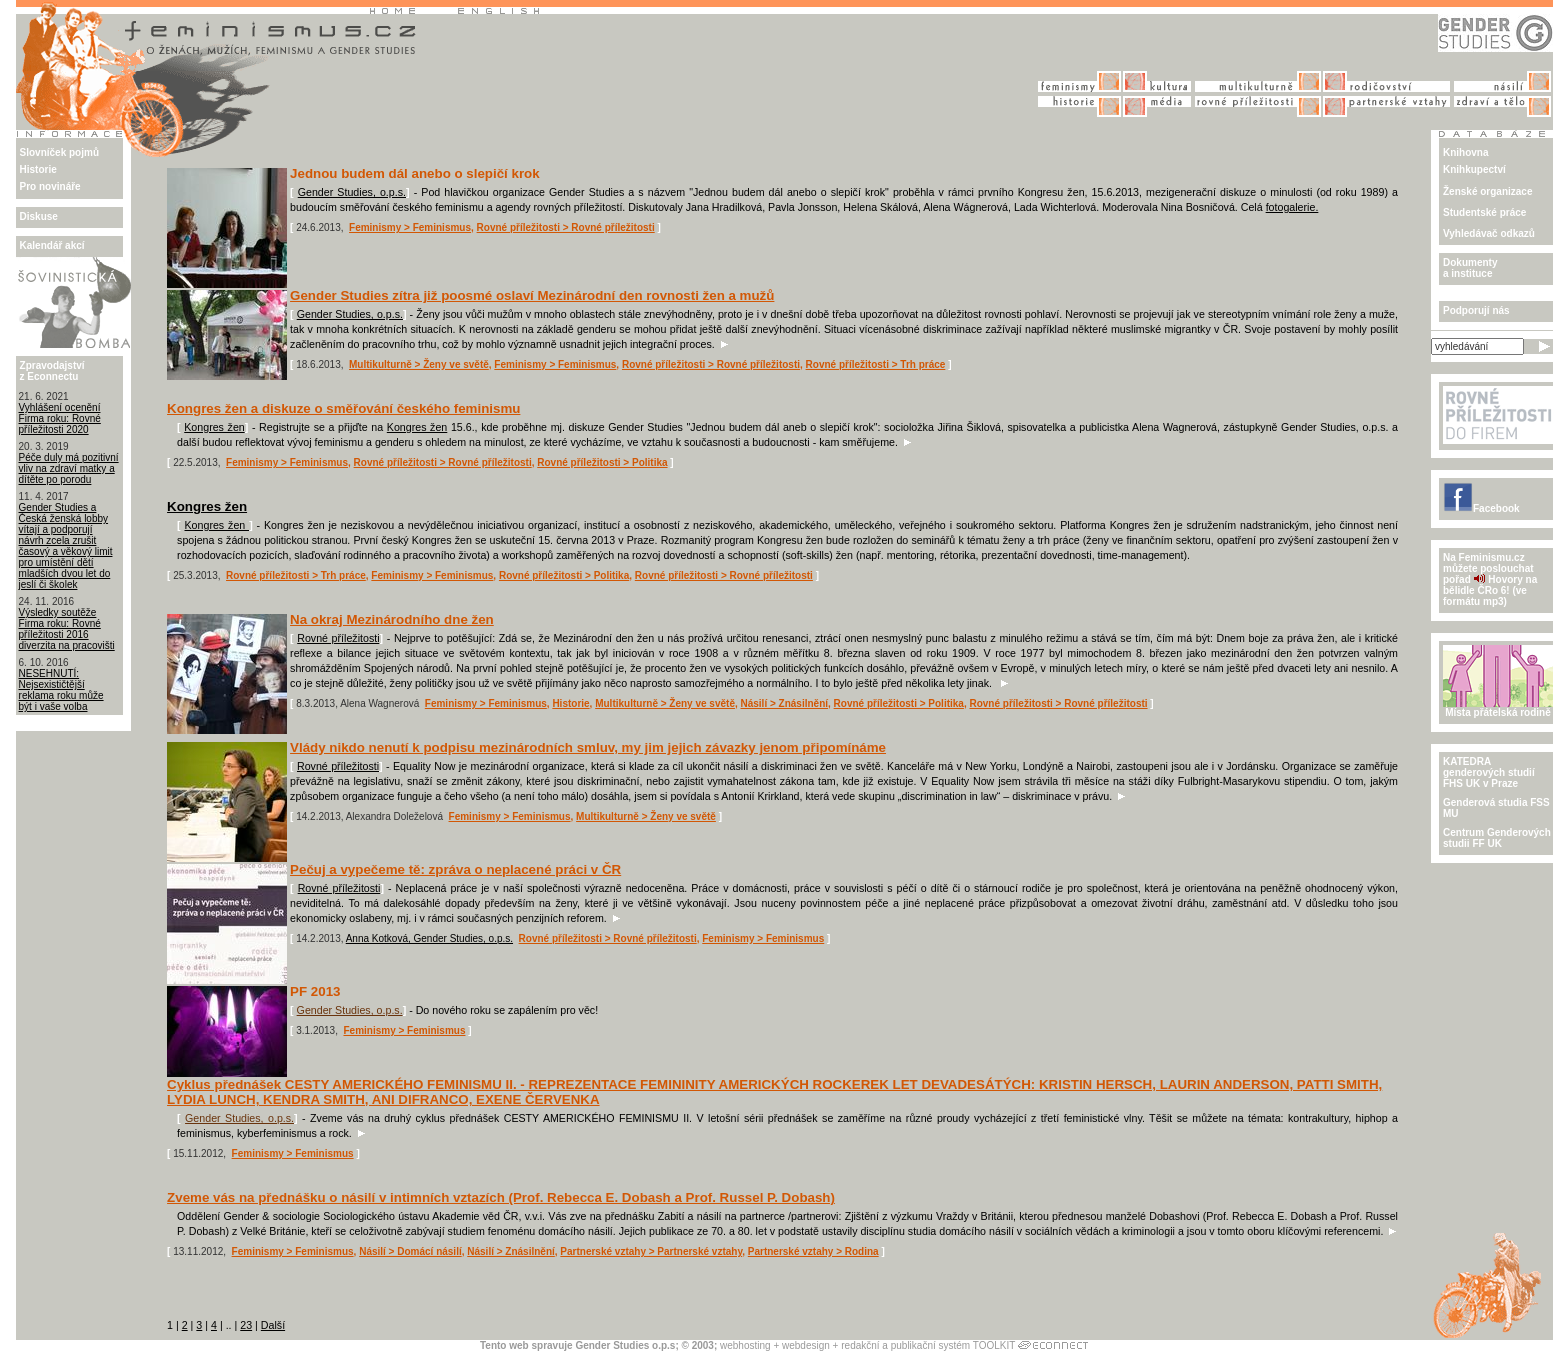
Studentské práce (1484, 212)
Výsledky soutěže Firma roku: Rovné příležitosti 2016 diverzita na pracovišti (67, 629)
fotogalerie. (1292, 207)
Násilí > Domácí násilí (410, 1251)
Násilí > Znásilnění (785, 703)
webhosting (745, 1345)
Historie (38, 169)
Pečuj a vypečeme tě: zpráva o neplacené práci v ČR (455, 869)
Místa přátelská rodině (1498, 708)
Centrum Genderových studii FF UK (1497, 838)
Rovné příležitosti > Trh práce (876, 364)
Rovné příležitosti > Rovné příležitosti (566, 227)
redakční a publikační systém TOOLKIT (928, 1345)
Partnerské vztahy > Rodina (813, 1251)
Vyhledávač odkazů (1489, 233)
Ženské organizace (1487, 191)
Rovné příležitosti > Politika (602, 462)
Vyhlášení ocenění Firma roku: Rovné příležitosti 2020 (60, 418)
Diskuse (39, 216)
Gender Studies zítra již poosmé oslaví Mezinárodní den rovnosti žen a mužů (532, 295)
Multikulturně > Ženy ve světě (419, 364)
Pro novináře (50, 186)
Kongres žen (214, 427)
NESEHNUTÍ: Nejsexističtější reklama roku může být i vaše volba (61, 690)
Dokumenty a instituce (1470, 268)
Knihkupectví (1474, 169)
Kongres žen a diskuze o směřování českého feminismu (343, 408)
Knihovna (1466, 152)
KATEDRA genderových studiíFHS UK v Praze (1489, 772)
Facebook (1481, 508)
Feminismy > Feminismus (410, 227)
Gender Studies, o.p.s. (352, 192)
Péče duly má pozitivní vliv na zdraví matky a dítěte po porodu (69, 468)
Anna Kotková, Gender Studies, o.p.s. (429, 938)
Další (273, 1325)
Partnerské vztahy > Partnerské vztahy (651, 1251)
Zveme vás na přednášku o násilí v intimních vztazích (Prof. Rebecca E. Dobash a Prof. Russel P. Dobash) (501, 1197)
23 (246, 1325)
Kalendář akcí (52, 245)
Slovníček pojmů (59, 152)
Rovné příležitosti (338, 638)
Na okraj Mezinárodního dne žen (392, 619)
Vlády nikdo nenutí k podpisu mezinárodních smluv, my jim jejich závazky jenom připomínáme (588, 747)
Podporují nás (1476, 310)
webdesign (806, 1345)
